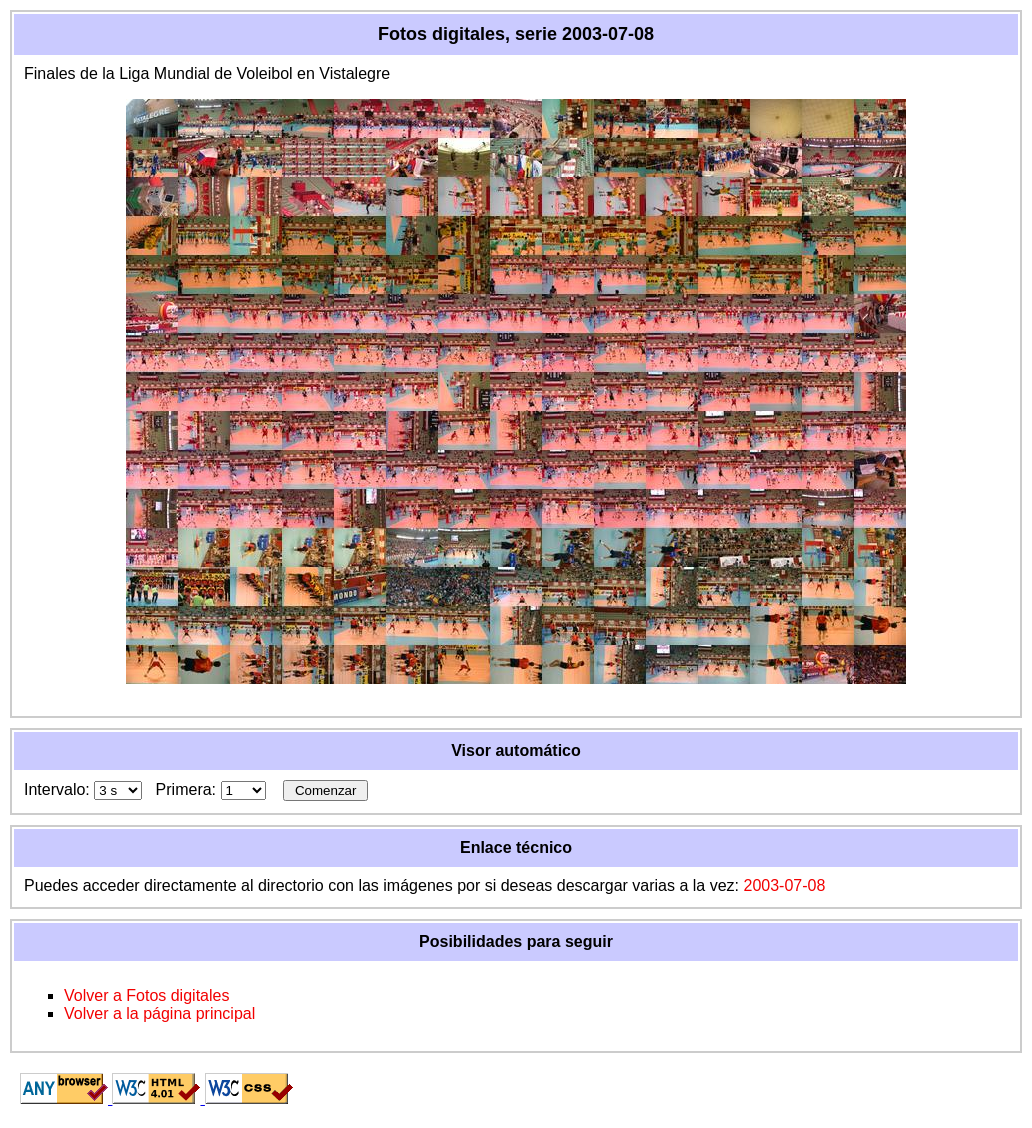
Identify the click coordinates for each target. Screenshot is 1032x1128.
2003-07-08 (784, 885)
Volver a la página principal (159, 1013)
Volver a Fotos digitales (146, 995)
